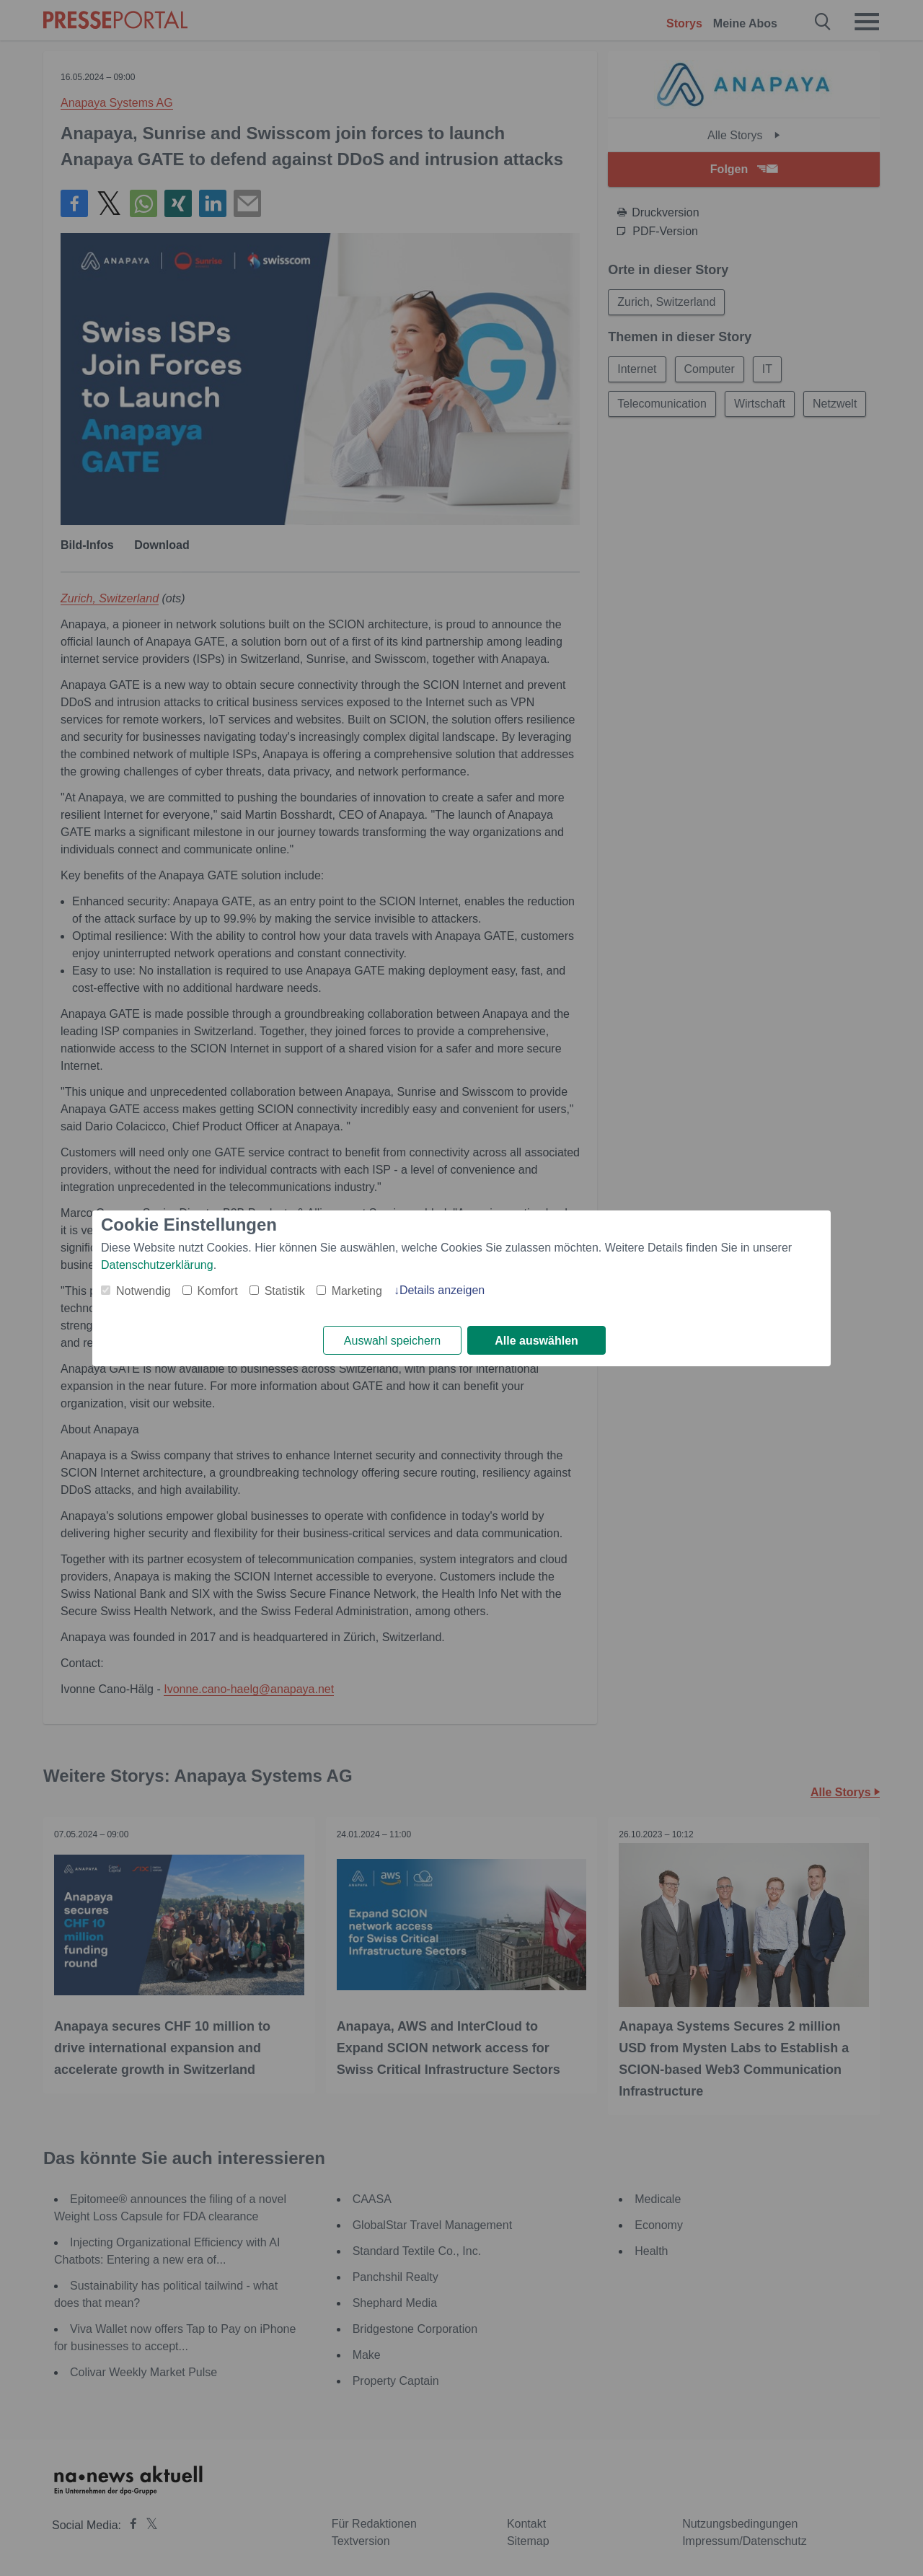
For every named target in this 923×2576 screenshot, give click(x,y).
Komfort (218, 1291)
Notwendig (143, 1291)
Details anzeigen (442, 1290)
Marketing (357, 1291)
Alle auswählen (536, 1341)
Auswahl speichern (392, 1341)
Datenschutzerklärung (157, 1265)
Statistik (285, 1291)
